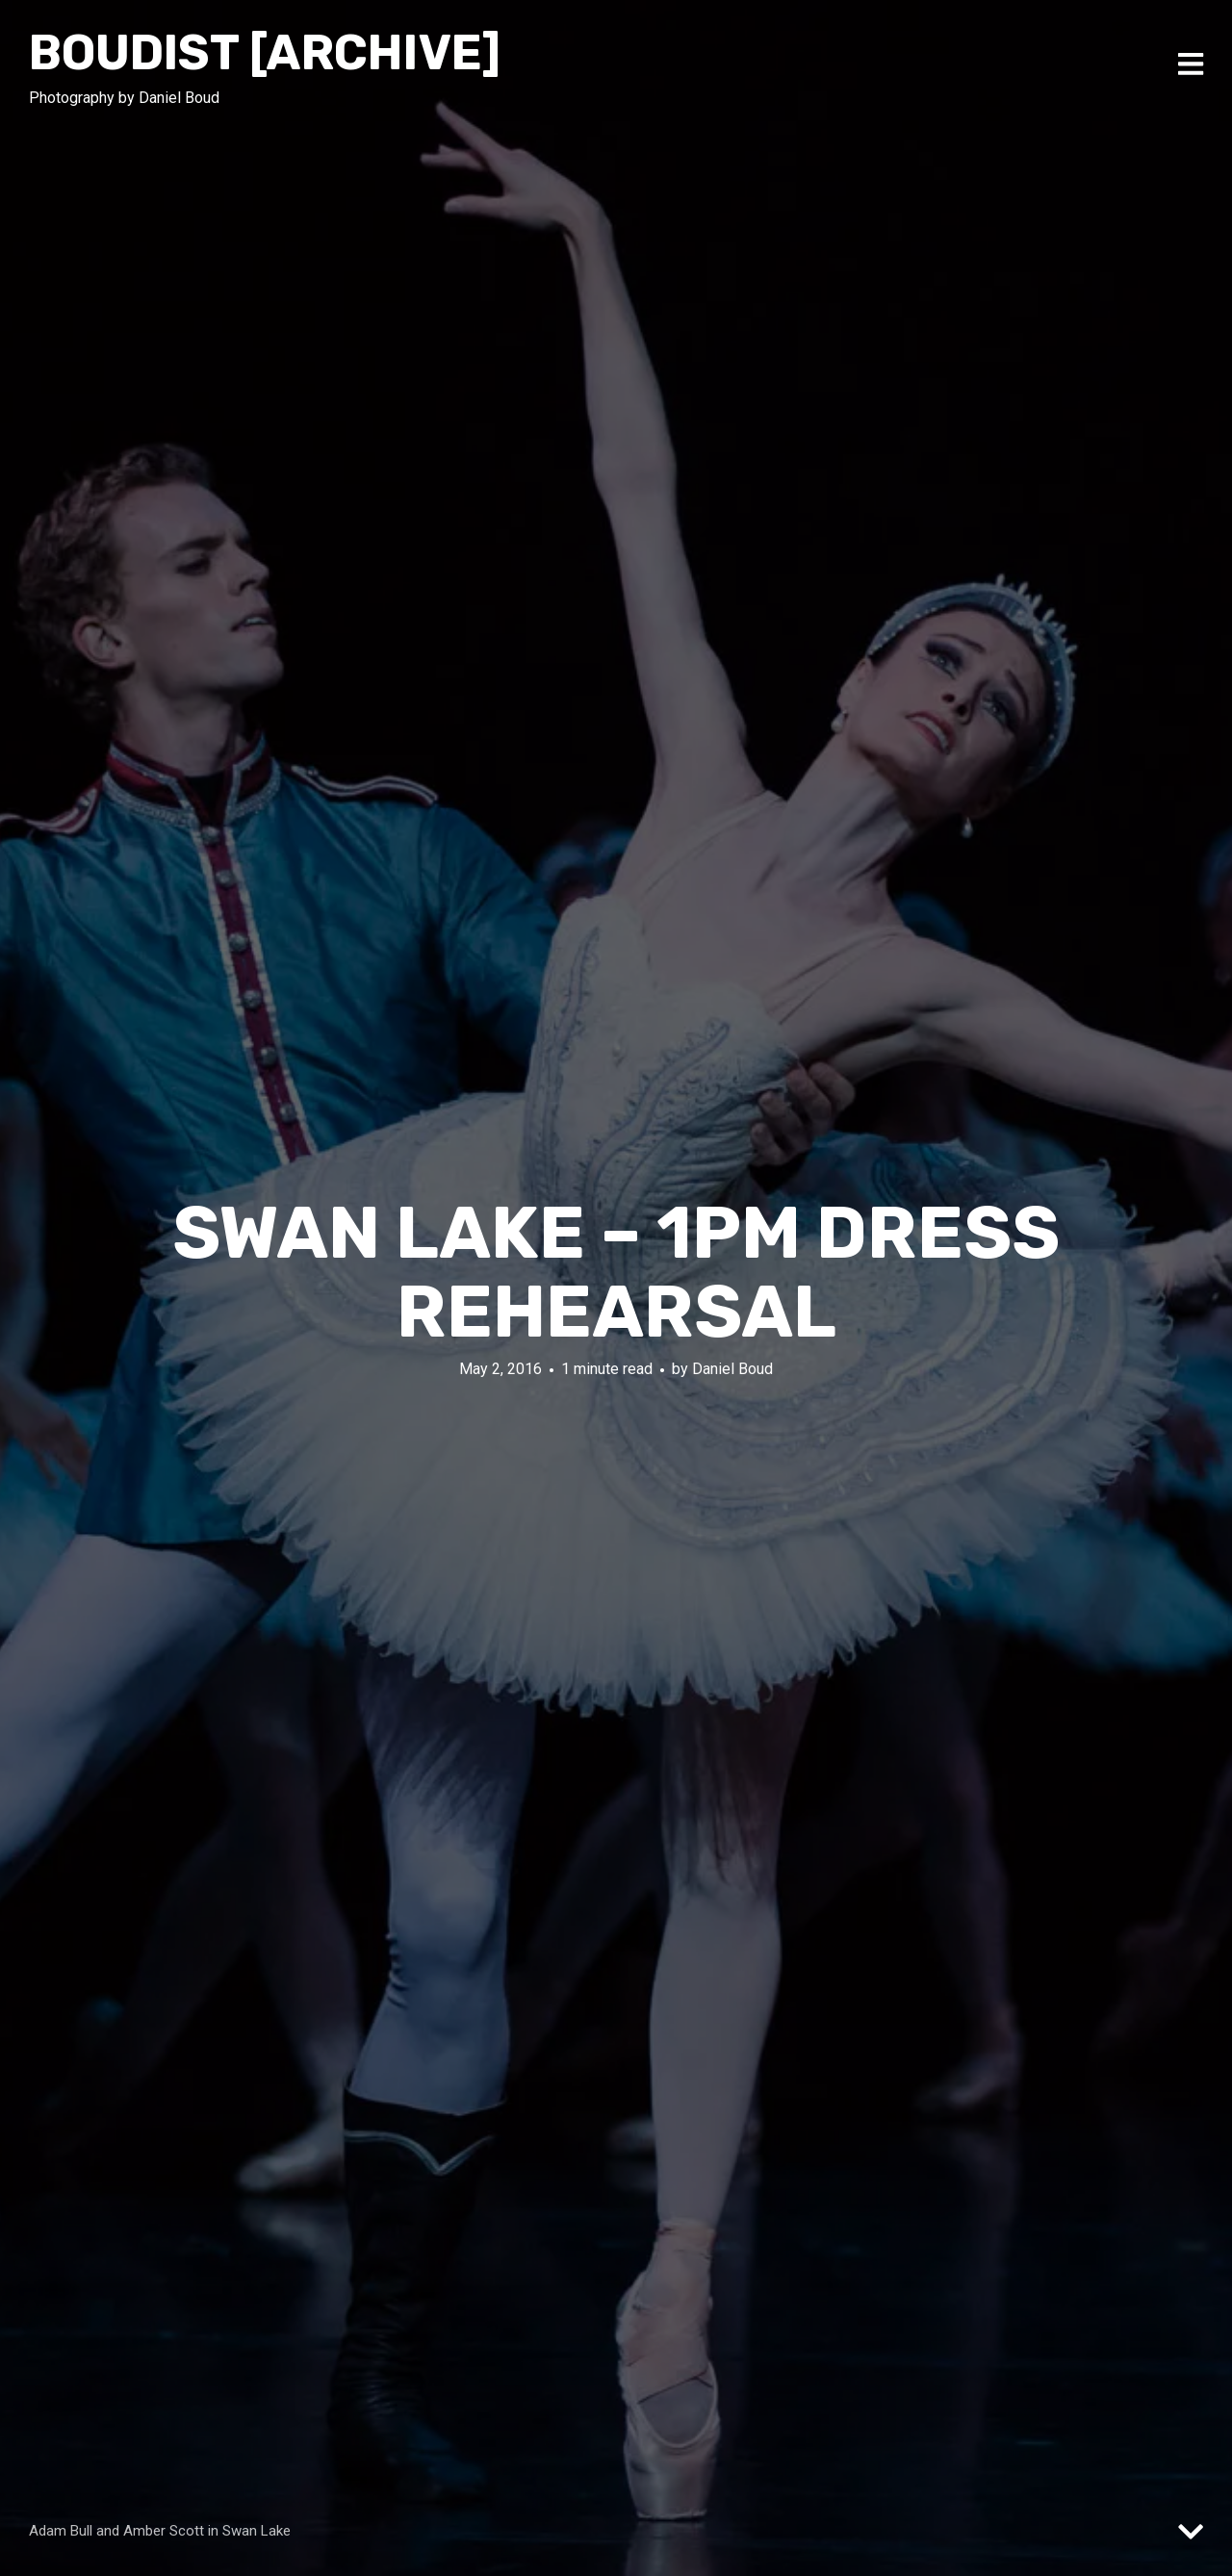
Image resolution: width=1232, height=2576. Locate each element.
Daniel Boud (732, 1369)
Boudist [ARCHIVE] (264, 53)
